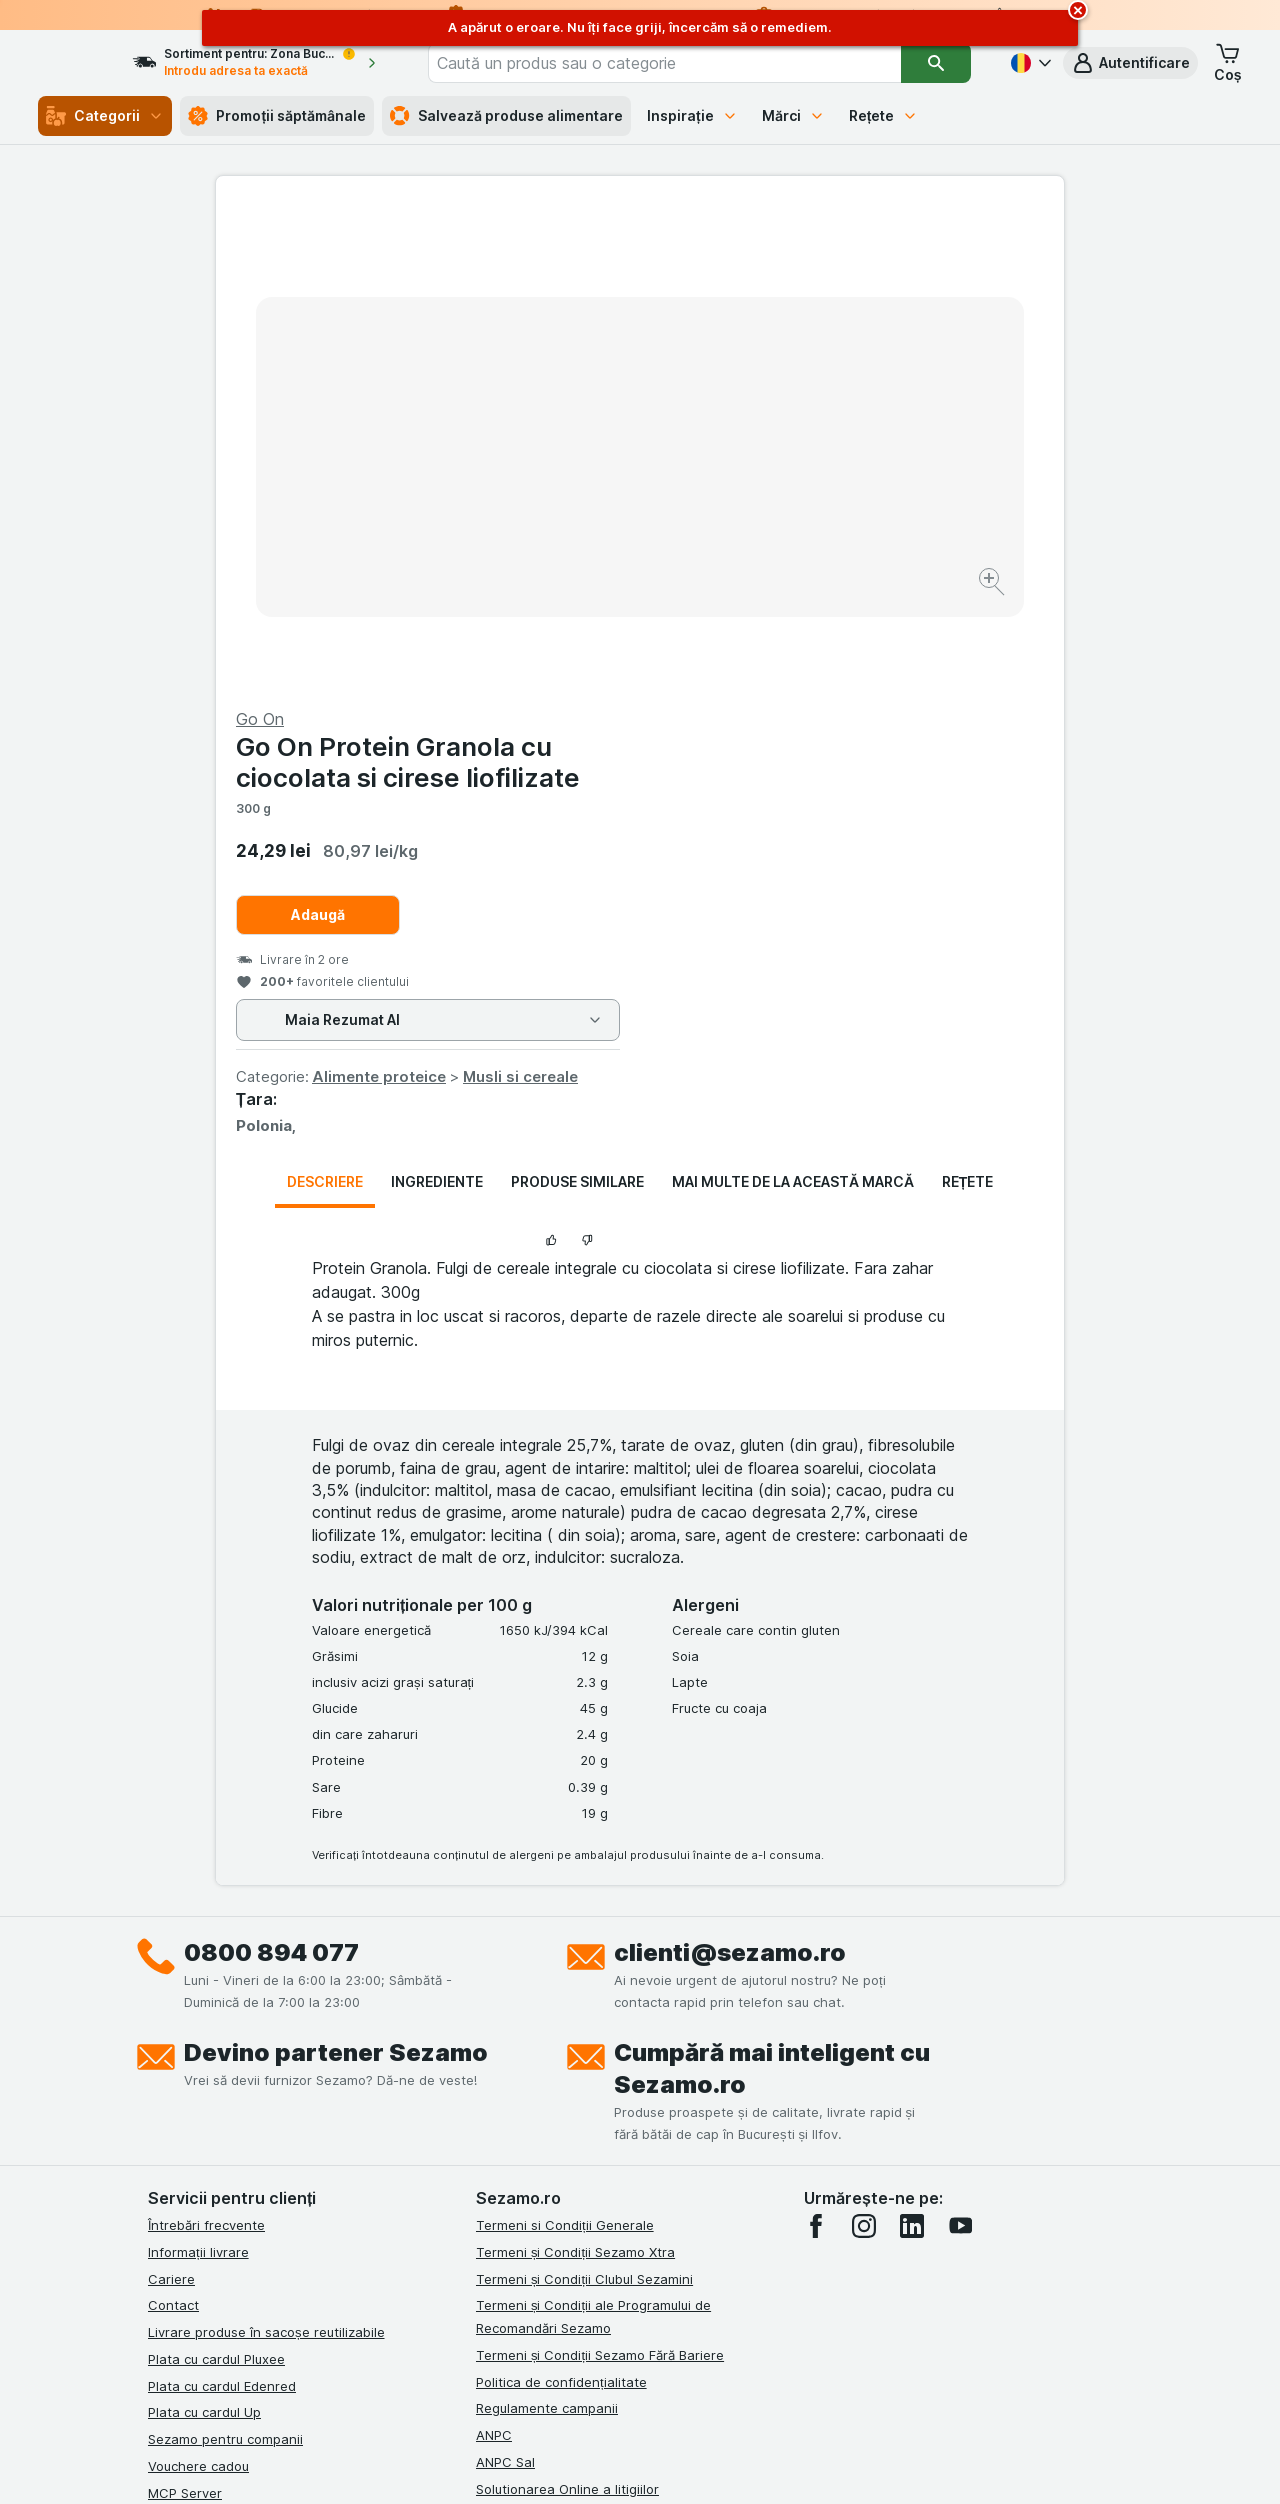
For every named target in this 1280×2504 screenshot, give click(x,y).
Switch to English (676, 2381)
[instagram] (864, 1745)
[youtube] (960, 1745)
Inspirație (692, 115)
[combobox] (693, 63)
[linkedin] (912, 1745)
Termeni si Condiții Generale (565, 1744)
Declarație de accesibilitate (561, 2088)
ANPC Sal (505, 1981)
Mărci (793, 115)
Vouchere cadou (198, 1985)
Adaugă (742, 433)
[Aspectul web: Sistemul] (538, 2464)
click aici (395, 2332)
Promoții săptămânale (277, 116)
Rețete (884, 115)
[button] (1130, 63)
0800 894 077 (271, 1471)
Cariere (171, 1797)
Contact (173, 1824)
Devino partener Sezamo (336, 1571)
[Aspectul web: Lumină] (638, 2464)
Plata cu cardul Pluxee (216, 1878)
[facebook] (816, 1745)
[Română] (1029, 63)
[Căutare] (936, 63)
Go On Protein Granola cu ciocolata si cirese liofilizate (832, 281)
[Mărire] (569, 520)
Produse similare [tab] (577, 700)
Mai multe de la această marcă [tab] (793, 700)
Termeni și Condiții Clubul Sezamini (584, 1797)
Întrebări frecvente (206, 1744)
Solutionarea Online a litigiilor (567, 2007)
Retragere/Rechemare (545, 2034)
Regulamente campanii (547, 1927)
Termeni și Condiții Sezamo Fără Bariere (600, 1874)
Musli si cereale (944, 595)
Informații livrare (198, 1771)
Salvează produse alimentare (506, 116)
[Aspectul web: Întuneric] (740, 2464)
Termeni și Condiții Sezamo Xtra (575, 1771)
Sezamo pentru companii (225, 1958)
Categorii (105, 116)
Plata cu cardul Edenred (222, 1904)
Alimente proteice (803, 595)
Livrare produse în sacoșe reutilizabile (266, 1851)
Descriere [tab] (325, 700)
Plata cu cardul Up (204, 1931)
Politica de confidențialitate (561, 1900)
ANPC (494, 1954)
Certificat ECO (521, 2061)
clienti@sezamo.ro (730, 1471)
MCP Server (185, 2011)
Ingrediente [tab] (437, 700)
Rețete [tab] (968, 700)
